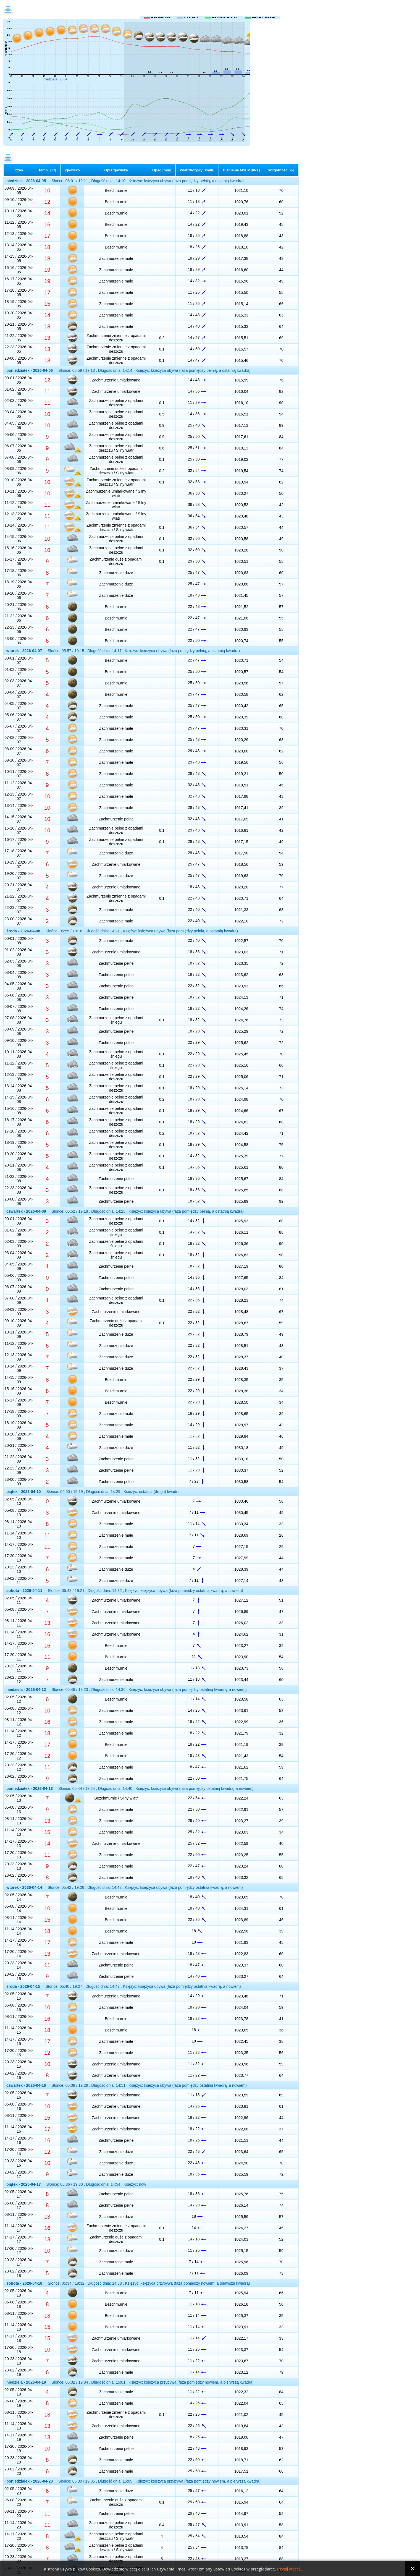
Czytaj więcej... (290, 2569)
